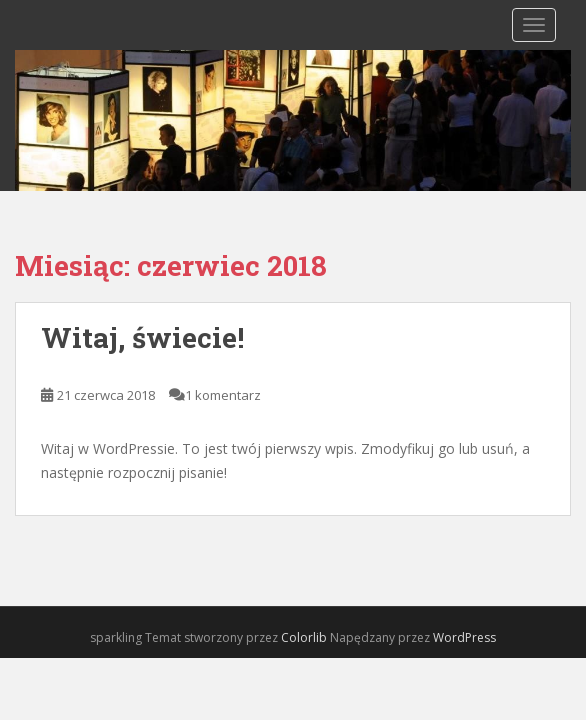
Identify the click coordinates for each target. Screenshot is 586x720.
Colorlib (304, 637)
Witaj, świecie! (142, 337)
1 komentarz (223, 395)
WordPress (464, 637)
